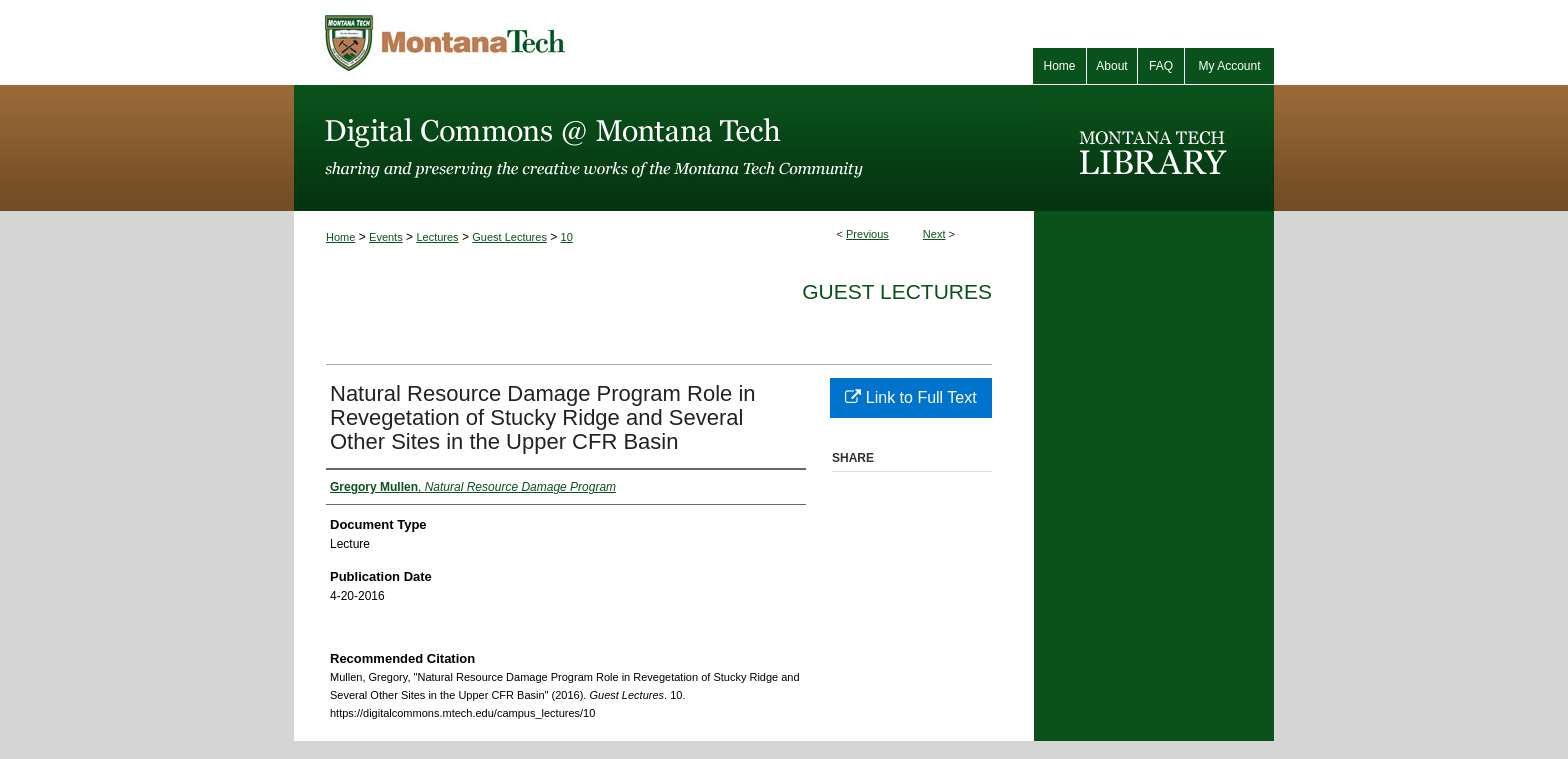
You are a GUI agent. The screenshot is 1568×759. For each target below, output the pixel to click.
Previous (867, 234)
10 (567, 237)
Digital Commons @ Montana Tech (664, 148)
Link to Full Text (910, 397)
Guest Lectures (509, 237)
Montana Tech (534, 42)
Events (386, 237)
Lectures (437, 237)
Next (934, 234)
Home (340, 237)
